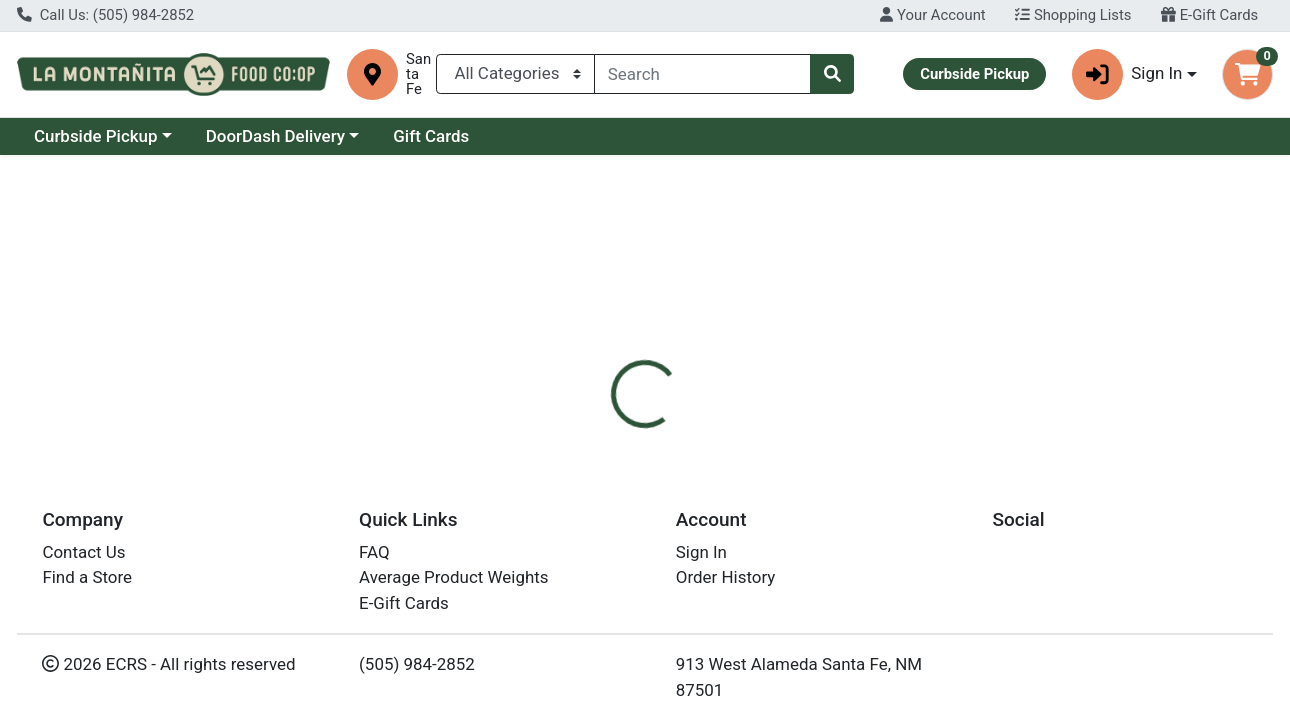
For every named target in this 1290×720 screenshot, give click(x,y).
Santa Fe (418, 74)
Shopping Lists (1073, 15)
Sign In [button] (1127, 74)
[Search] (702, 74)
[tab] (594, 426)
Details (593, 426)
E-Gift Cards (1209, 15)
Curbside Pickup (96, 136)
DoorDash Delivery (275, 136)
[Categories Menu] (515, 74)
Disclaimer (687, 426)
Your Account (932, 15)
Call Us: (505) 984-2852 (105, 15)
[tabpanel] (914, 526)
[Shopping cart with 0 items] (1247, 74)
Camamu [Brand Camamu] (782, 506)
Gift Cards (431, 136)
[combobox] (702, 74)
